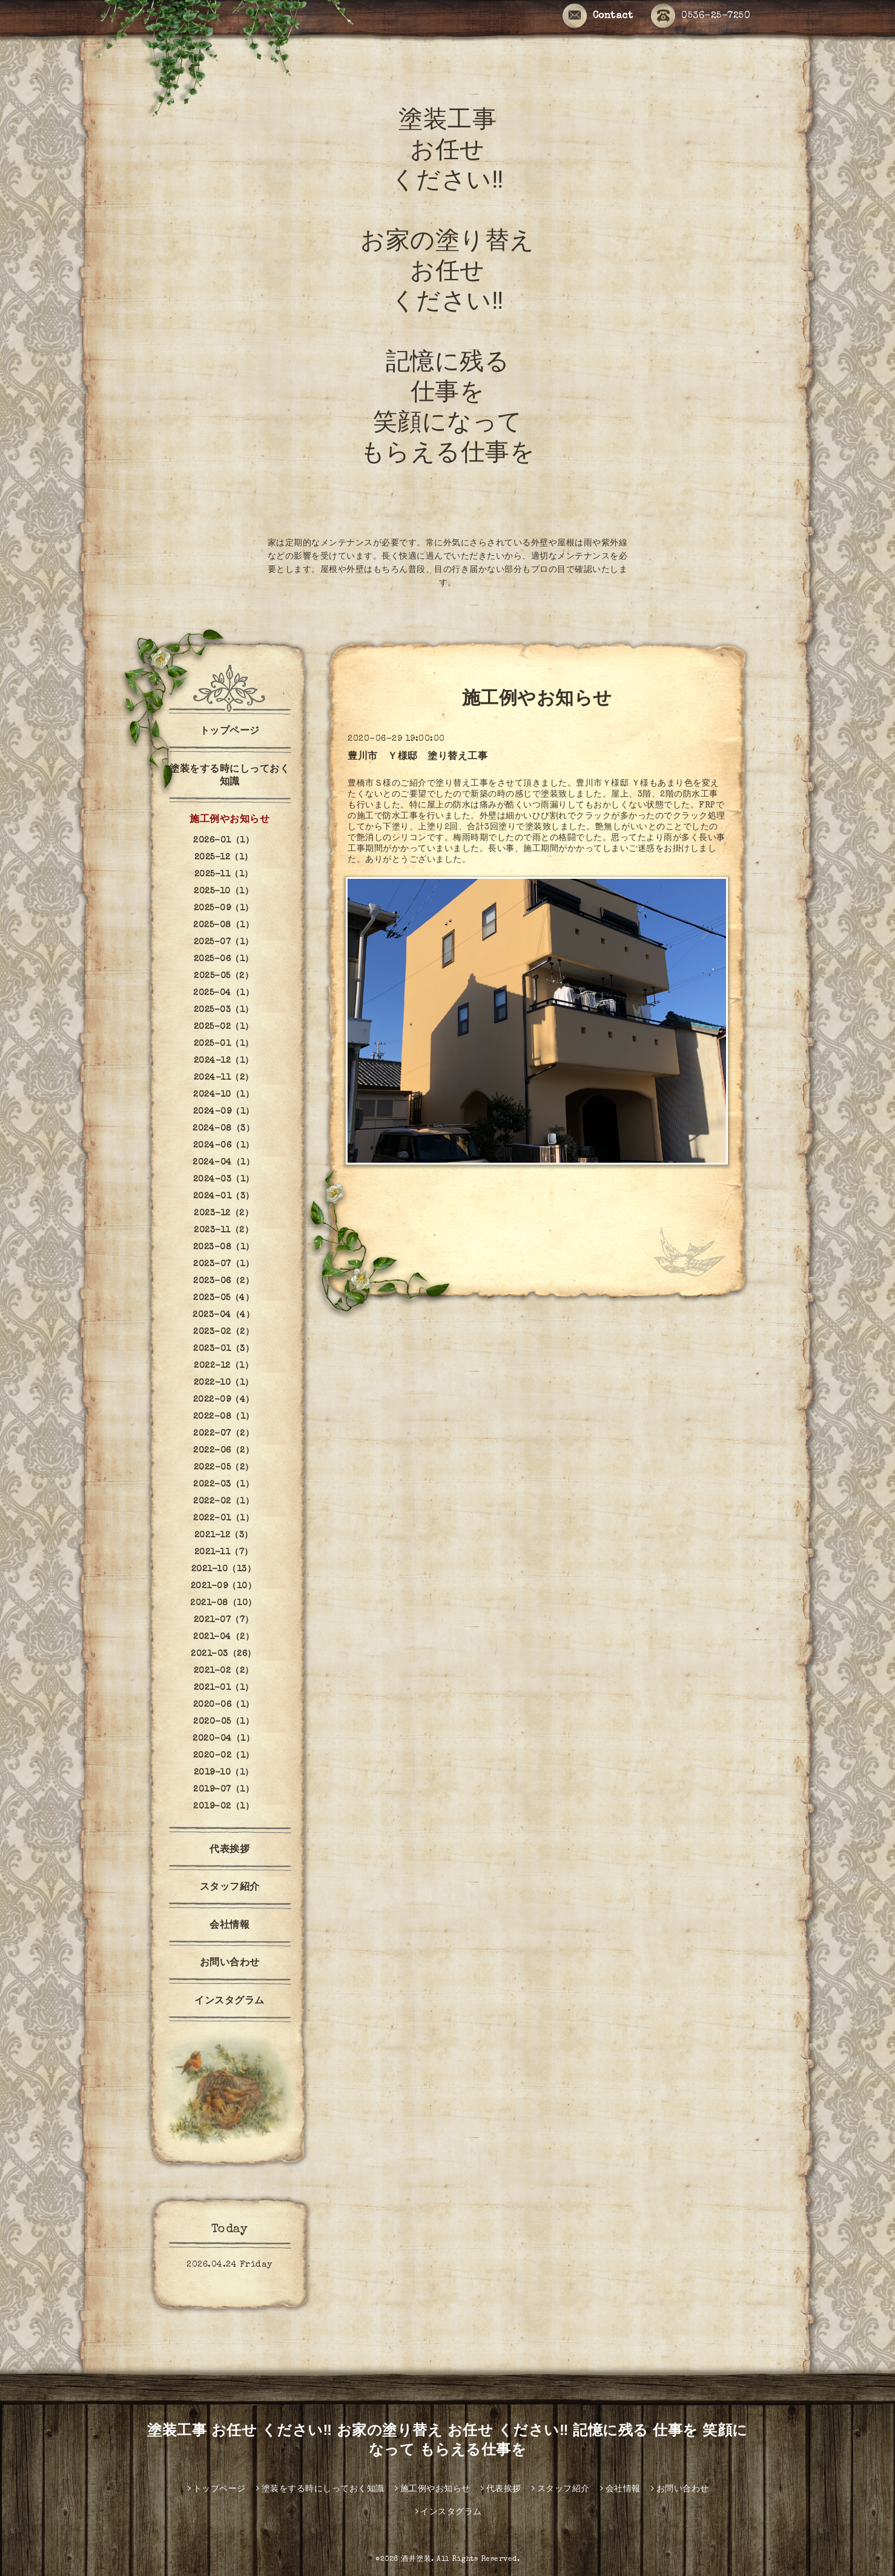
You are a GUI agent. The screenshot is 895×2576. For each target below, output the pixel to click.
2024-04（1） (223, 1162)
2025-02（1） (224, 1027)
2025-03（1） (224, 1010)
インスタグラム (234, 2001)
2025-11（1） (223, 874)
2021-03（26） (223, 1654)
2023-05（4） (223, 1298)
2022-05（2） (224, 1468)
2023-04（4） (223, 1315)
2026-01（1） (223, 840)
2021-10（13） (223, 1569)
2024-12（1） (224, 1061)
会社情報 (229, 1926)
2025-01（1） (224, 1044)
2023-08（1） (223, 1247)
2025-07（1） (224, 942)
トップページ (230, 732)
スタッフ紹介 (230, 1888)
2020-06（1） (223, 1705)
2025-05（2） (223, 976)
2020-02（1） (223, 1756)
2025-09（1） (224, 908)
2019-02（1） (223, 1806)
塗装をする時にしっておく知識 (229, 776)
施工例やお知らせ (229, 820)
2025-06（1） (224, 959)
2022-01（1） (223, 1518)
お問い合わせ (230, 1963)
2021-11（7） (223, 1552)
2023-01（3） (223, 1349)
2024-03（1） (223, 1179)
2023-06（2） (223, 1281)
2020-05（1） (223, 1722)
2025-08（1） (223, 925)
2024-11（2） (224, 1078)
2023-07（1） (223, 1264)
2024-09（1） (223, 1112)
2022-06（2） (223, 1451)
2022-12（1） (223, 1366)
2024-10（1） (223, 1095)
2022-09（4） (223, 1400)
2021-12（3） (223, 1535)
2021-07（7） (224, 1620)
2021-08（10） (223, 1603)
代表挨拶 (229, 1850)
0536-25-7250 (700, 17)
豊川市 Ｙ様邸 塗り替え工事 (417, 757)
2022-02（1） (223, 1501)
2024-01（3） (223, 1196)
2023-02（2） (223, 1332)
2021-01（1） (224, 1688)
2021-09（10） (224, 1586)
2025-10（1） (223, 891)
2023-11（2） (223, 1230)
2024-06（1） (223, 1146)
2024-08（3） (223, 1129)
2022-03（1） (223, 1484)
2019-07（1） (223, 1790)
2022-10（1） (224, 1383)
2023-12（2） (223, 1213)
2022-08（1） (223, 1417)
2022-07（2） (223, 1434)
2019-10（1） (224, 1773)
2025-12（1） (223, 857)
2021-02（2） (224, 1671)
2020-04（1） (223, 1739)
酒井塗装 (416, 2559)
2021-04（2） (223, 1637)
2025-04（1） (223, 993)
